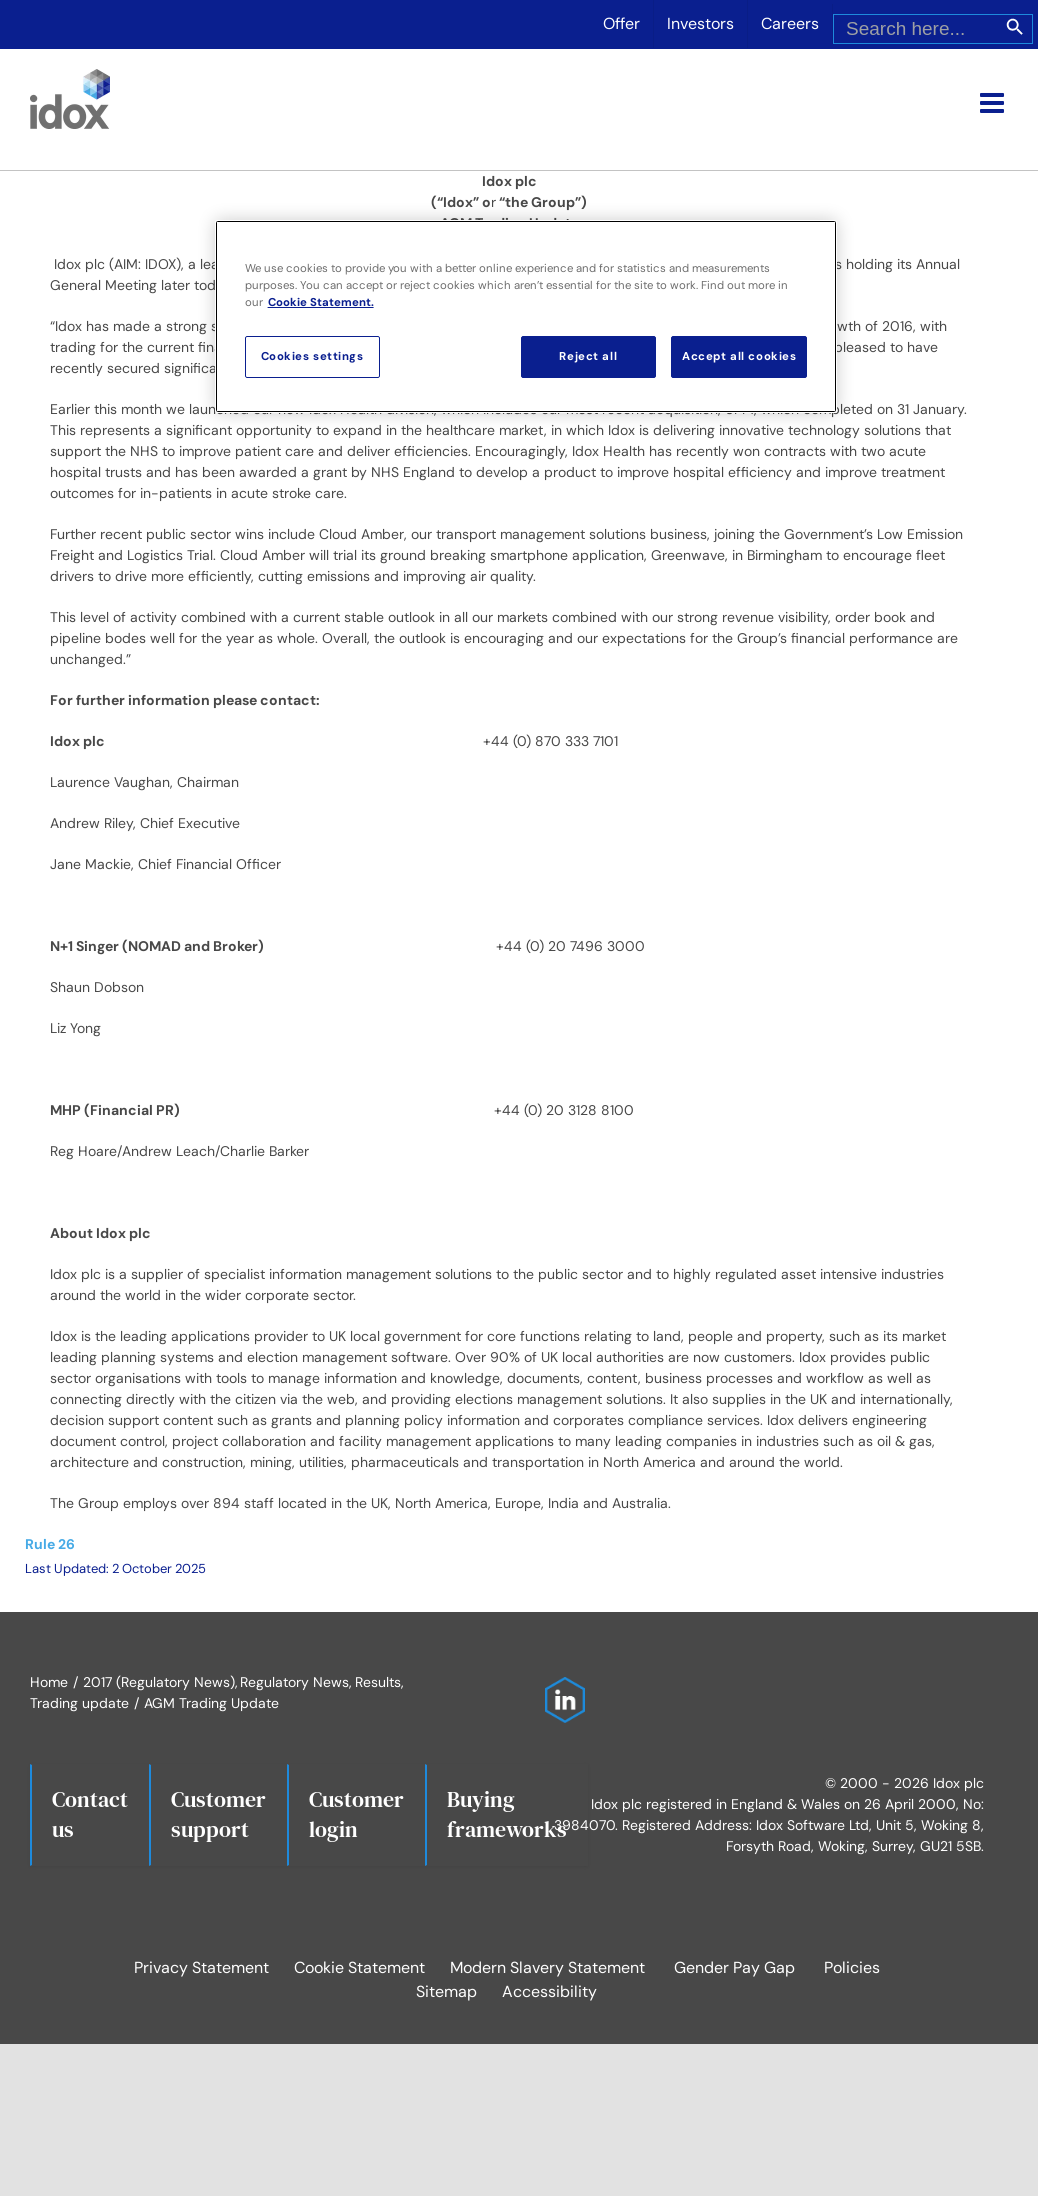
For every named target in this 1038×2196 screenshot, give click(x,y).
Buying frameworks (507, 1814)
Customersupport (218, 1814)
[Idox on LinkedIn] (560, 1687)
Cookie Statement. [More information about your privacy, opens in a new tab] (321, 302)
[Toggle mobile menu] (994, 103)
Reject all (588, 356)
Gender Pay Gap (734, 1967)
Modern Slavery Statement (547, 1967)
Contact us (90, 1814)
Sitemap (446, 1991)
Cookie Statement (359, 1967)
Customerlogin (356, 1814)
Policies (852, 1967)
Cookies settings (312, 356)
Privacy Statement (201, 1967)
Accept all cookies (739, 356)
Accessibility (549, 1991)
